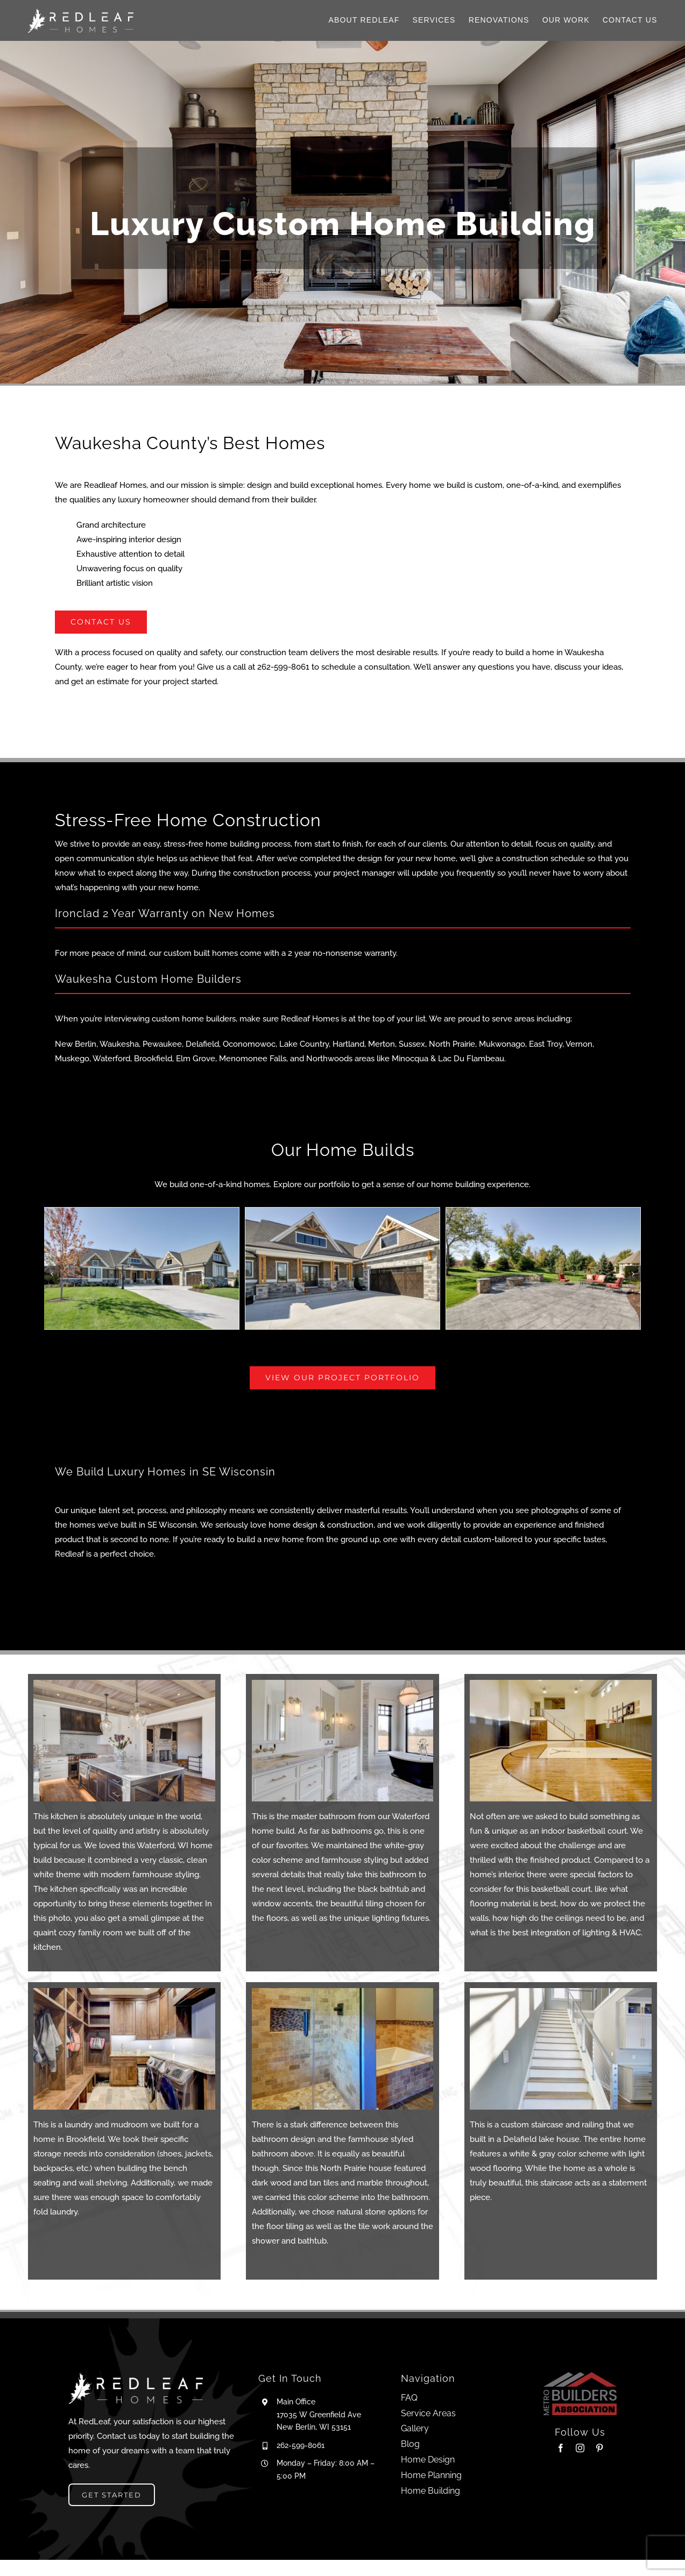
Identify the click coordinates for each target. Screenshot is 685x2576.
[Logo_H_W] (80, 12)
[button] (52, 1274)
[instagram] (580, 2448)
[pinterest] (599, 2448)
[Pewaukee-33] (543, 1268)
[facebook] (560, 2448)
